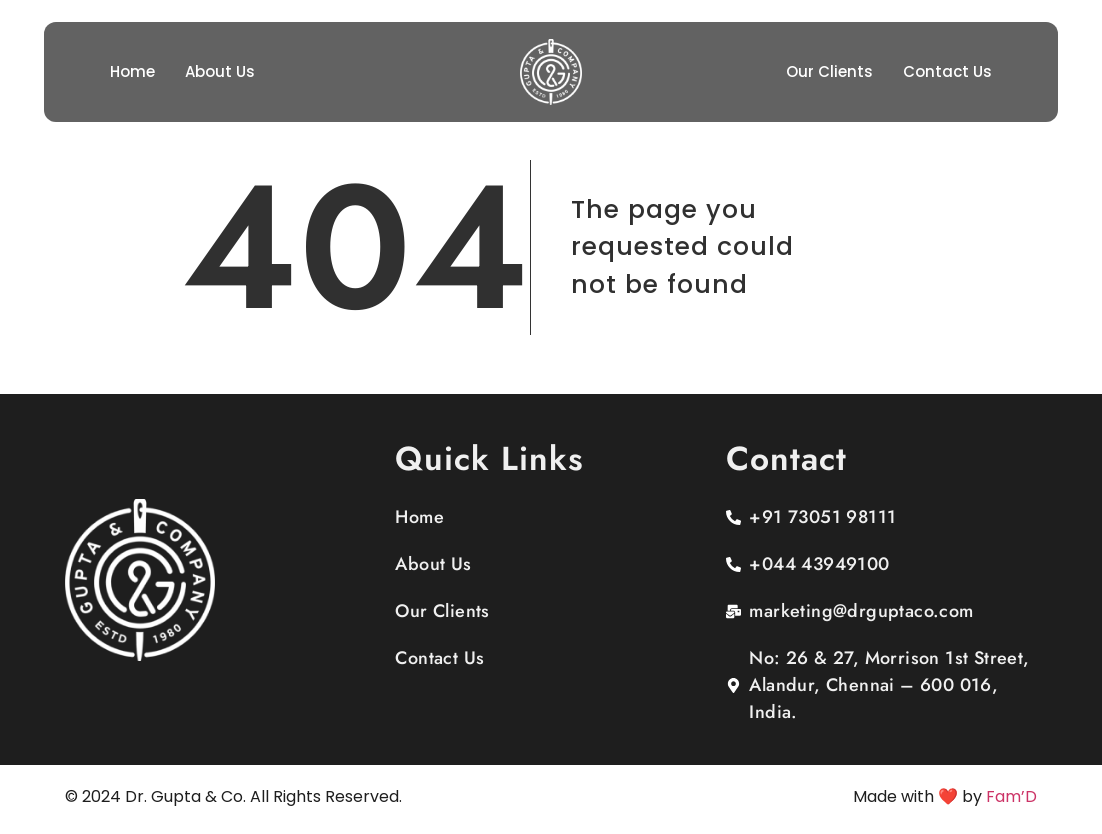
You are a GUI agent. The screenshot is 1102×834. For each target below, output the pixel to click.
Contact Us (947, 71)
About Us (220, 71)
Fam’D (1011, 796)
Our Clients (829, 71)
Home (132, 71)
